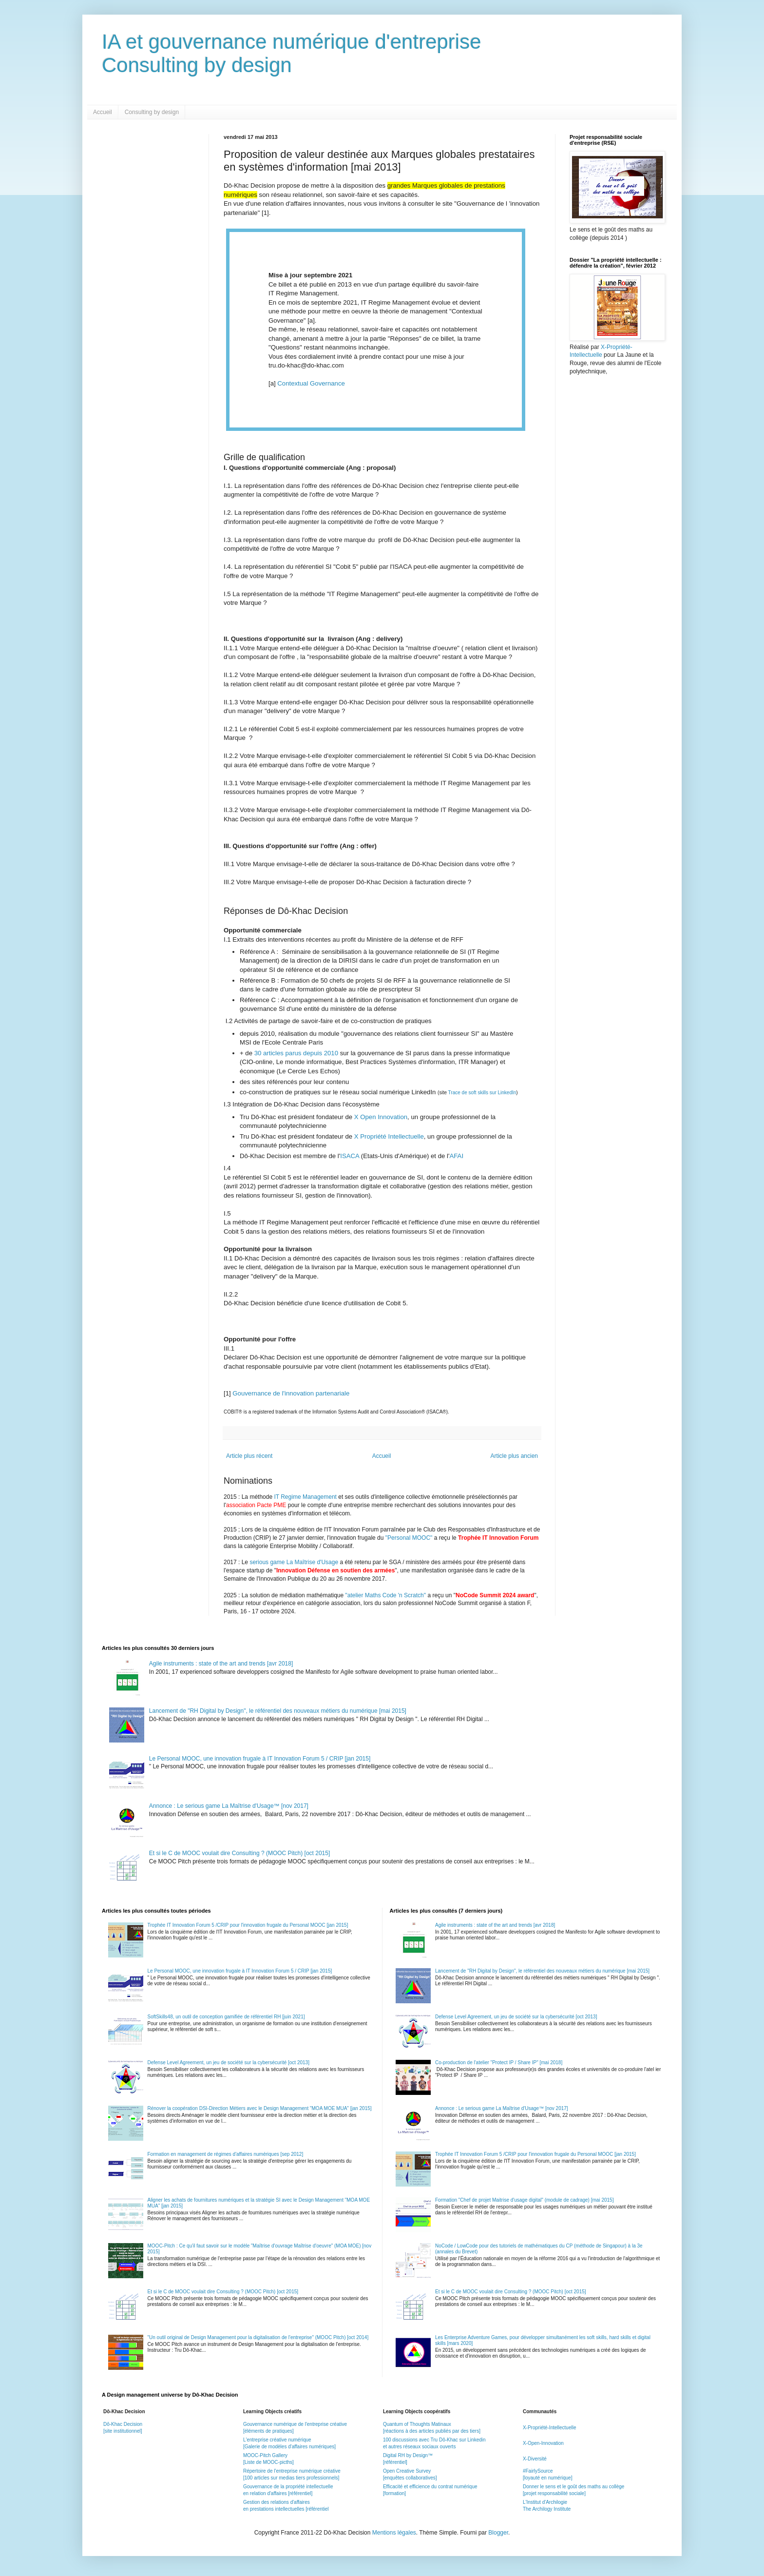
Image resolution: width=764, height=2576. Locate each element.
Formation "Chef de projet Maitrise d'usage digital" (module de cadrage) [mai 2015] (524, 2200)
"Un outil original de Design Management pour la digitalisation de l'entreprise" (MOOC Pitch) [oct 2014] (258, 2337)
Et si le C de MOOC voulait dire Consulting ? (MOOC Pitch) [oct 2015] (239, 1853)
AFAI (456, 1156)
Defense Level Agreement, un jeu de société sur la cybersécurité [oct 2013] (228, 2062)
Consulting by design (152, 112)
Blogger (498, 2532)
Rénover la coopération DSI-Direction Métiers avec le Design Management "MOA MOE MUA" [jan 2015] (260, 2108)
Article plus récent (249, 1456)
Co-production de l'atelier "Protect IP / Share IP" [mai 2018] (498, 2062)
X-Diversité (535, 2458)
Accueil (102, 112)
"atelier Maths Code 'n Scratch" (385, 1595)
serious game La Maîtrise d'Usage (293, 1562)
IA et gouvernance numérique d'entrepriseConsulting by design (291, 53)
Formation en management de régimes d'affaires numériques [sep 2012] (226, 2154)
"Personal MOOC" (409, 1537)
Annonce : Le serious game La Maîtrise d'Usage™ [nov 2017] (228, 1805)
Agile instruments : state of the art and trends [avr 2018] (221, 1663)
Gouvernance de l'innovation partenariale (290, 1393)
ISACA (350, 1156)
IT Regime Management (306, 1496)
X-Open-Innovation (543, 2443)
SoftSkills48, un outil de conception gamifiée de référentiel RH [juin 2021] (226, 2016)
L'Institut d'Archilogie (545, 2502)
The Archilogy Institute (547, 2509)
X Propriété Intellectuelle (389, 1136)
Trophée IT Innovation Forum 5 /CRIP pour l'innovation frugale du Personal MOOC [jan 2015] (248, 1925)
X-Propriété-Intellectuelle (549, 2427)
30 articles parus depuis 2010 (297, 1053)
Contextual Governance (311, 383)
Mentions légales (394, 2532)
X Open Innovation (379, 1117)
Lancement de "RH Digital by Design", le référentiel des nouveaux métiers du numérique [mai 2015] (277, 1710)
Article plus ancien (514, 1456)
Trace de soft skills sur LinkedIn (482, 1092)
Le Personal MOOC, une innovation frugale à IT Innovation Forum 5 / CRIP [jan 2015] (259, 1758)
